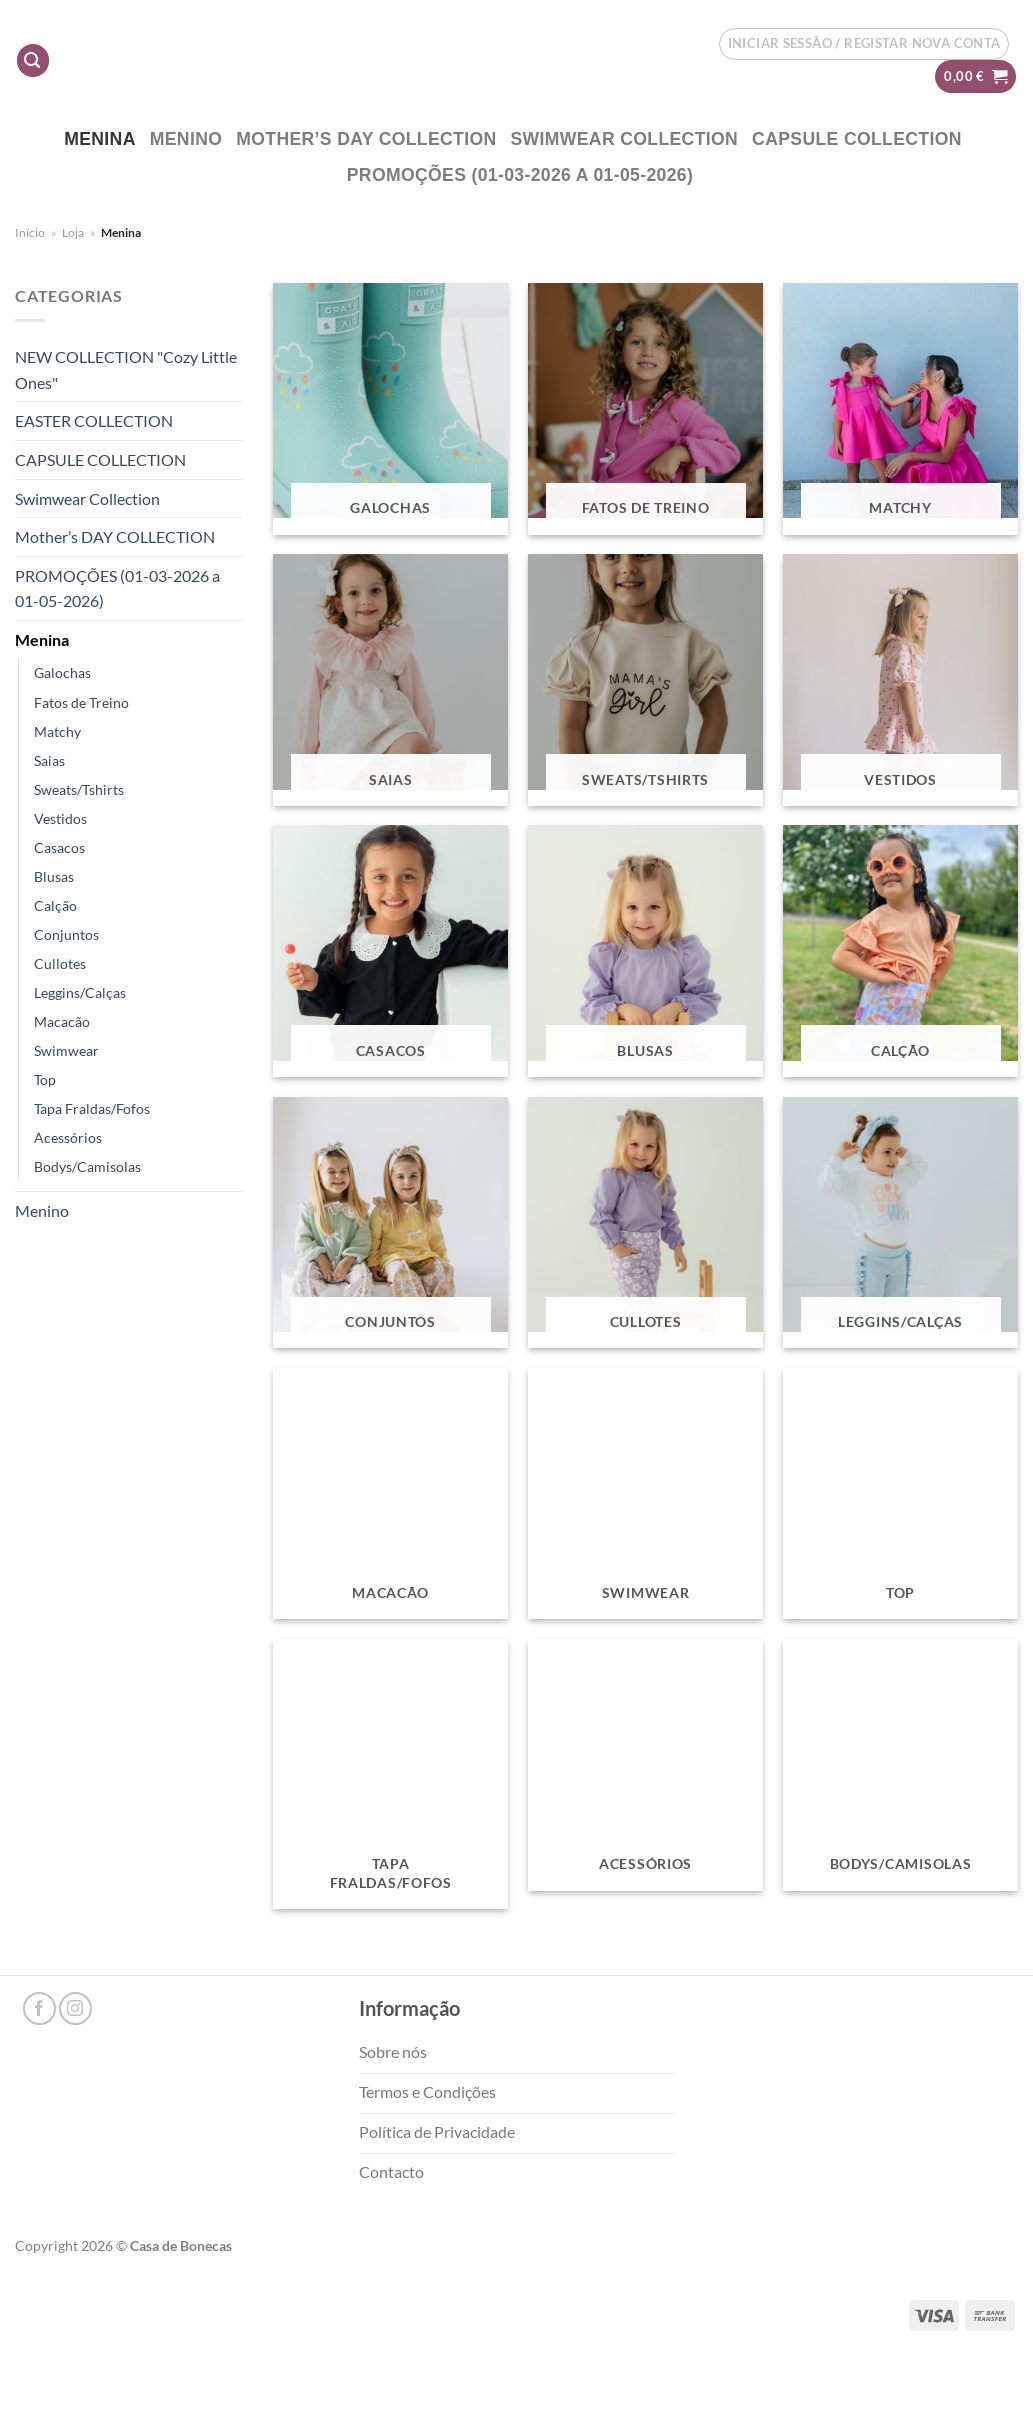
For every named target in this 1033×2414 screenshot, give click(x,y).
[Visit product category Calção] (900, 951)
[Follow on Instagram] (75, 2008)
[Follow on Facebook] (39, 2008)
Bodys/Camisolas (87, 1166)
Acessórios (68, 1137)
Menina (100, 139)
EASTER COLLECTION (94, 420)
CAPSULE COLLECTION (857, 139)
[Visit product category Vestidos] (900, 680)
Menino (186, 139)
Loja (73, 232)
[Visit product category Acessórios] (645, 1765)
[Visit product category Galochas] (390, 409)
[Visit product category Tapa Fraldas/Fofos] (390, 1774)
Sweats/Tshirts (79, 789)
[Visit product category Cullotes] (645, 1223)
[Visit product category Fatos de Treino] (645, 409)
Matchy (57, 731)
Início (30, 232)
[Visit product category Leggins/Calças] (900, 1223)
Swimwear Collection (625, 139)
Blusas (54, 876)
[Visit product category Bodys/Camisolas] (900, 1765)
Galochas (62, 672)
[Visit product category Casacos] (390, 951)
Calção (55, 905)
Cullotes (60, 963)
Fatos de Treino (81, 702)
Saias (49, 760)
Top (45, 1079)
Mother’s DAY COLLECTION (366, 139)
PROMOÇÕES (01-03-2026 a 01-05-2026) (520, 175)
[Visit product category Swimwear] (645, 1494)
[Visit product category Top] (900, 1494)
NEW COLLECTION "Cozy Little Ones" (126, 369)
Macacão (62, 1021)
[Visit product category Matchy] (900, 409)
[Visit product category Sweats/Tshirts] (645, 680)
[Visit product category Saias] (390, 680)
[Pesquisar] (33, 60)
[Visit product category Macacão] (390, 1494)
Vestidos (60, 818)
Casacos (59, 847)
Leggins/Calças (80, 992)
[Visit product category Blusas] (645, 951)
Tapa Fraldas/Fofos (92, 1108)
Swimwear (66, 1050)
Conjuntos (66, 934)
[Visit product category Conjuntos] (390, 1223)
